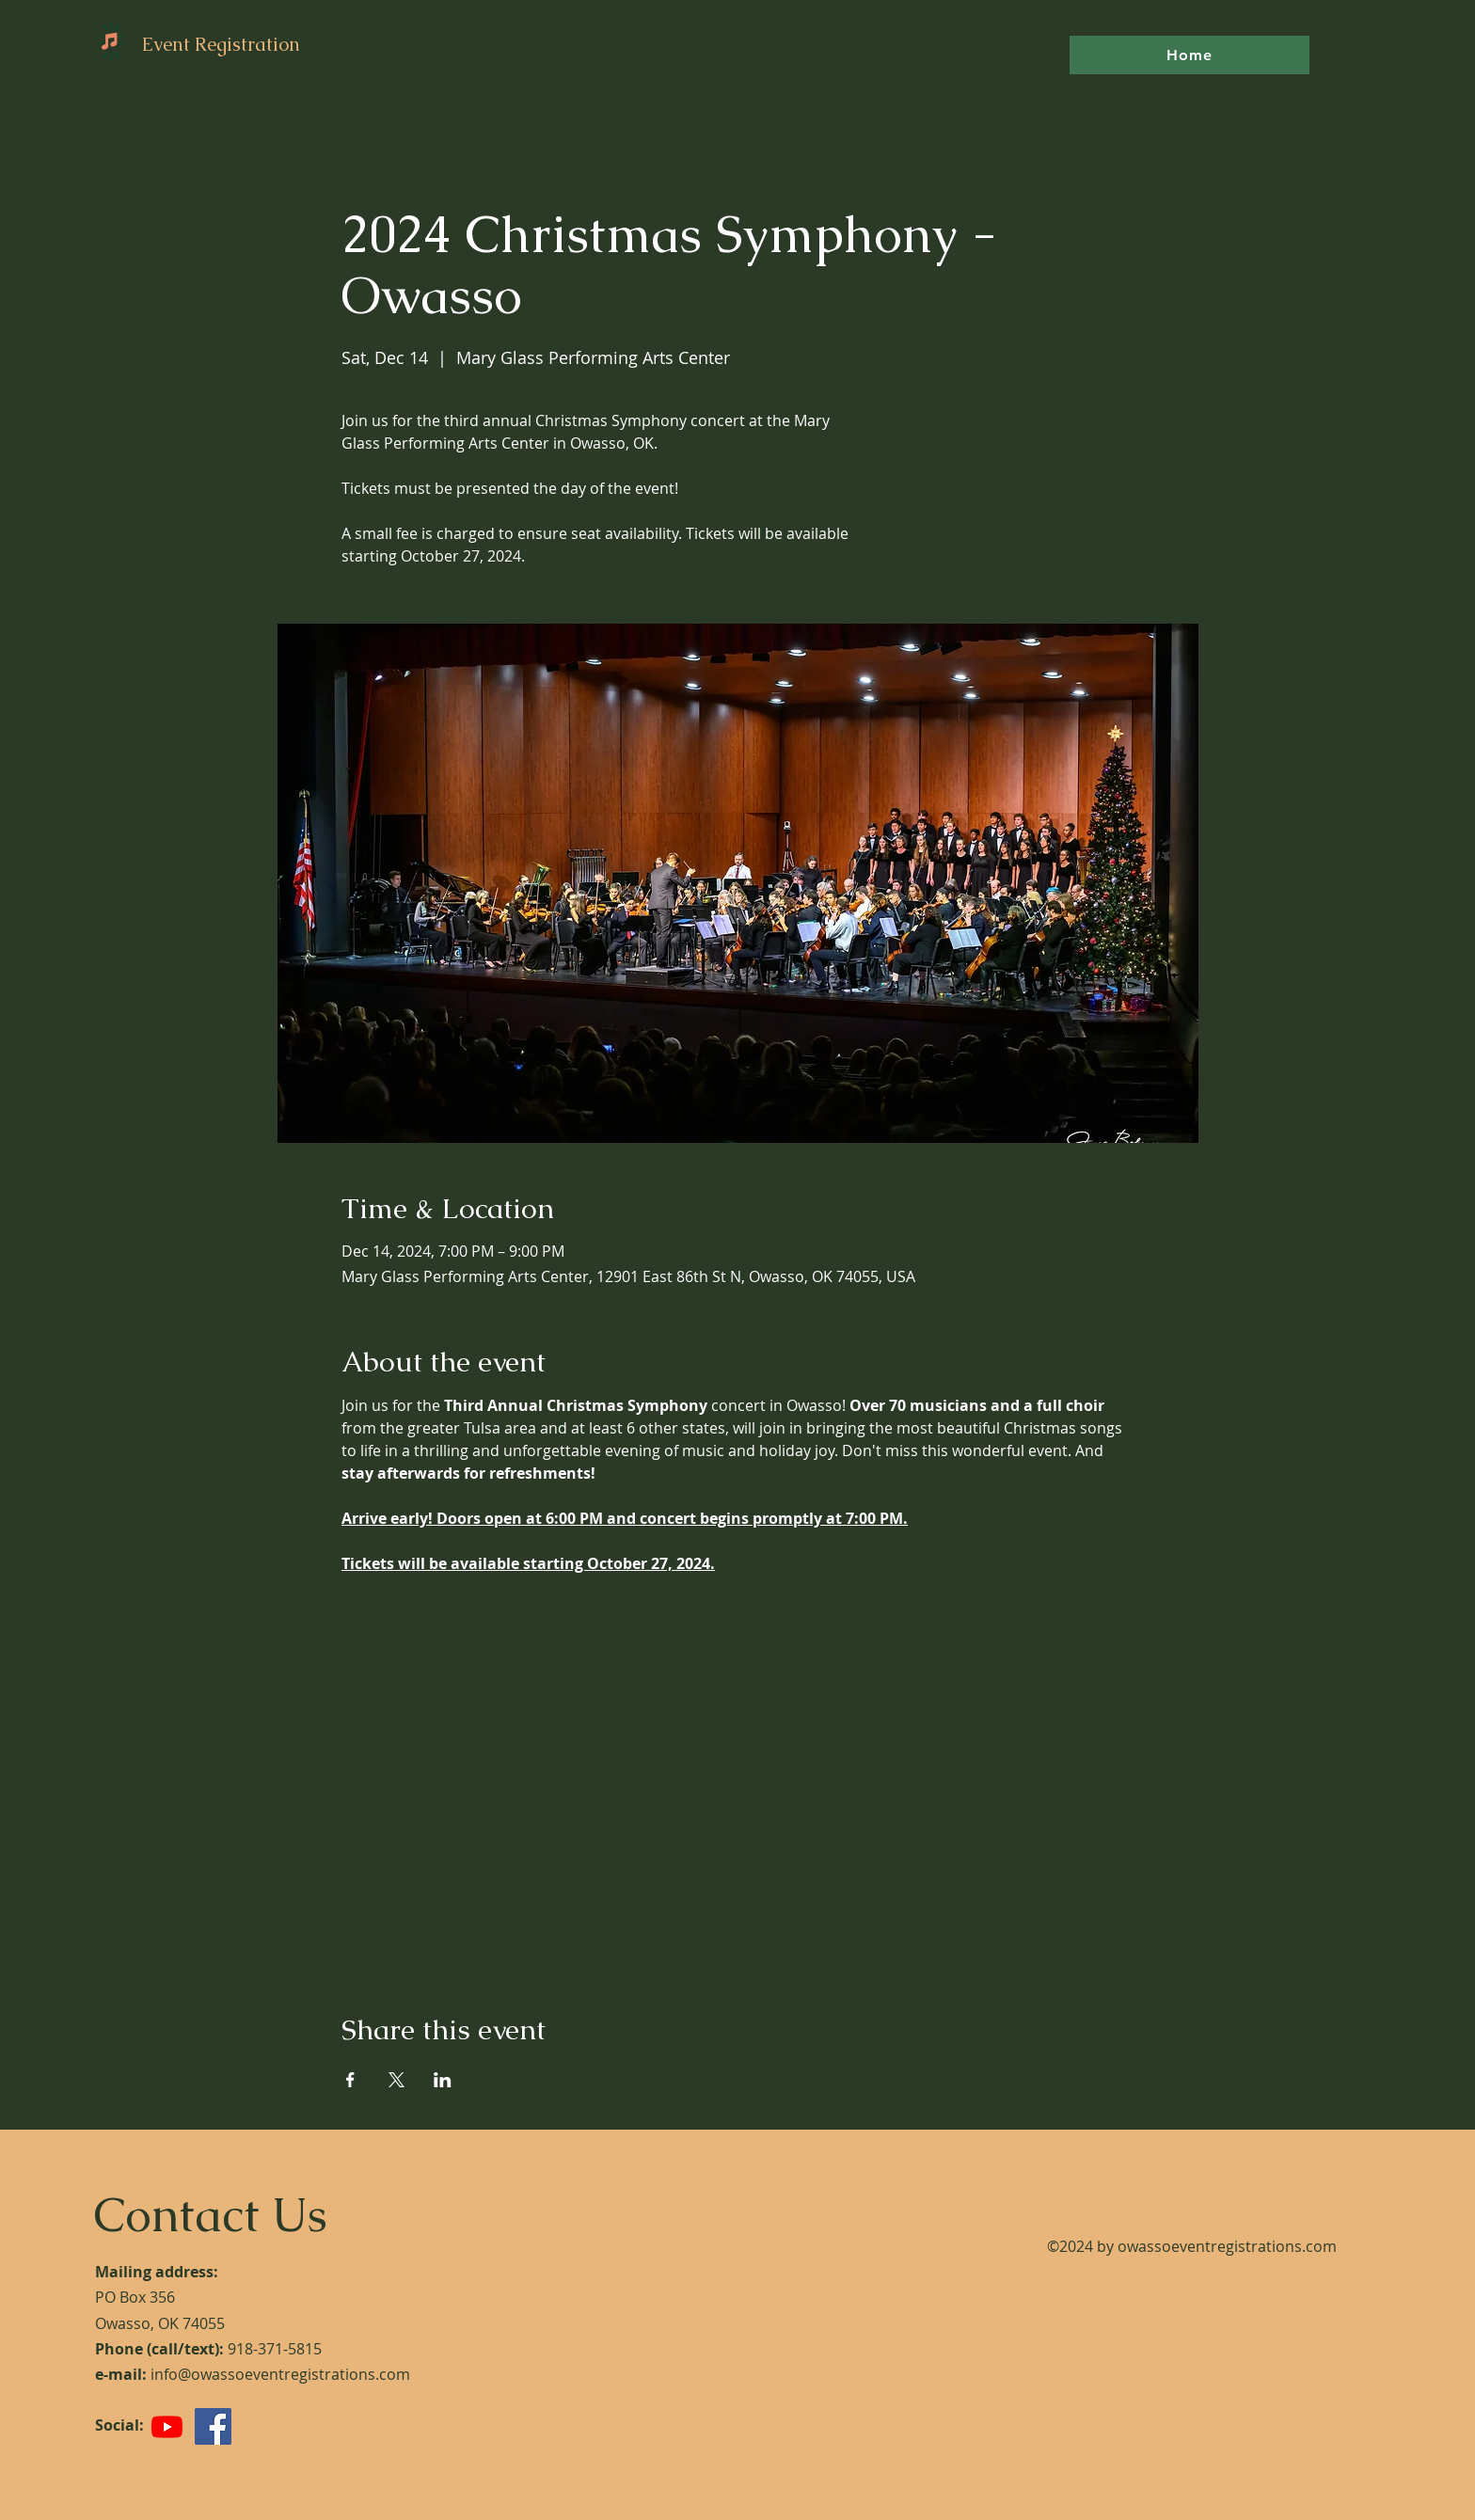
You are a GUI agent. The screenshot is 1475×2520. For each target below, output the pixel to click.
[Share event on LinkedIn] (443, 2079)
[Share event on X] (396, 2079)
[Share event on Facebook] (350, 2079)
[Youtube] (167, 2426)
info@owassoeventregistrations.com (280, 2374)
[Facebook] (213, 2426)
